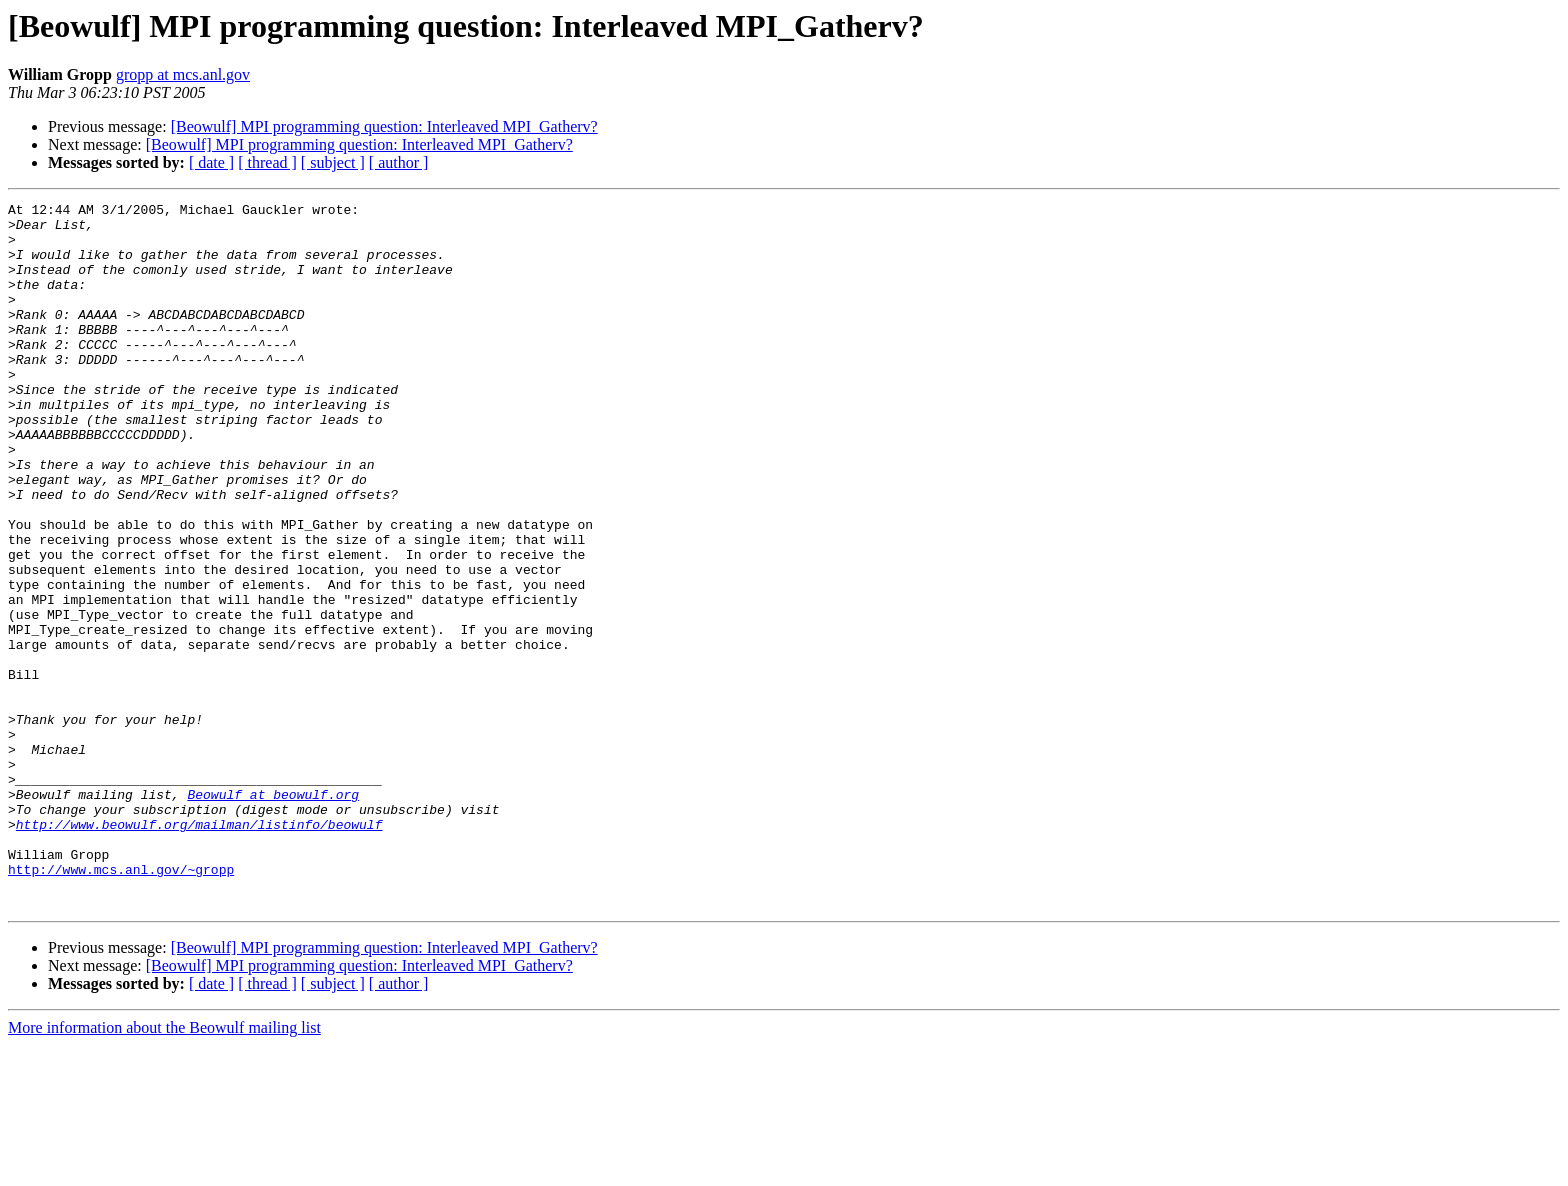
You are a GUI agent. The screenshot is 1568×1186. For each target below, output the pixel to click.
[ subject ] (333, 162)
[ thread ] (267, 162)
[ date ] (211, 162)
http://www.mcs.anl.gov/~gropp (121, 1004)
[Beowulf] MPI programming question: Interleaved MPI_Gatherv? (384, 126)
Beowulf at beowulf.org (273, 914)
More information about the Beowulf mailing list (164, 1168)
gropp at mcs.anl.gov (183, 74)
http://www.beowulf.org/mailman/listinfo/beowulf (199, 950)
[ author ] (399, 162)
